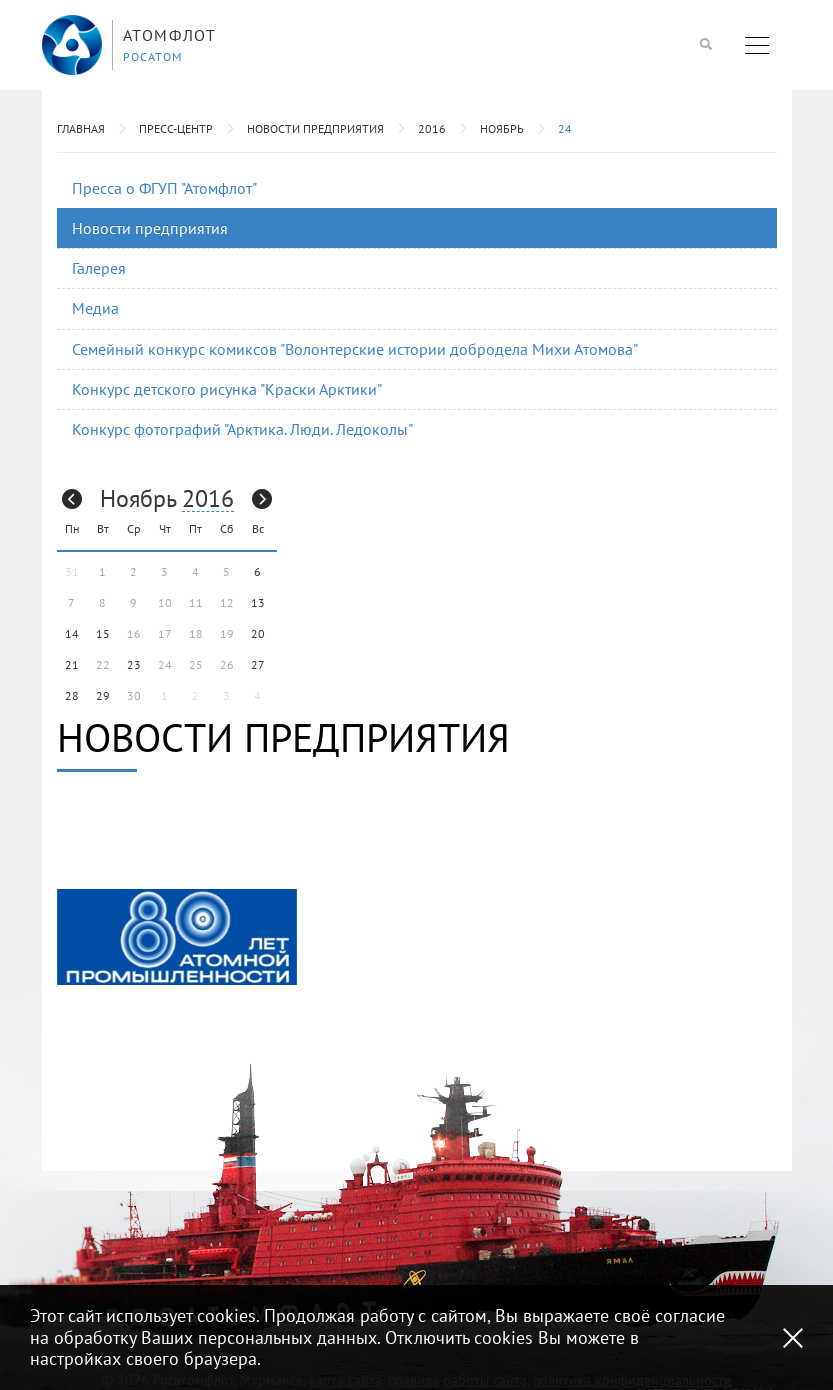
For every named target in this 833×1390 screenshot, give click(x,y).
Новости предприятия (315, 128)
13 (258, 602)
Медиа (95, 308)
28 (72, 695)
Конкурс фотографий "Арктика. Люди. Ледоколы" (242, 429)
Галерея (99, 268)
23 (134, 664)
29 (103, 695)
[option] (177, 937)
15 (103, 633)
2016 (432, 128)
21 (72, 664)
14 (72, 633)
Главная (81, 128)
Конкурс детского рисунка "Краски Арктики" (227, 389)
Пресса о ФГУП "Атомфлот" (164, 188)
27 (258, 664)
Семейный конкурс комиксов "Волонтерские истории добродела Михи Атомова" (355, 349)
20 (258, 633)
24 (565, 128)
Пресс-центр (176, 128)
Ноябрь (502, 128)
